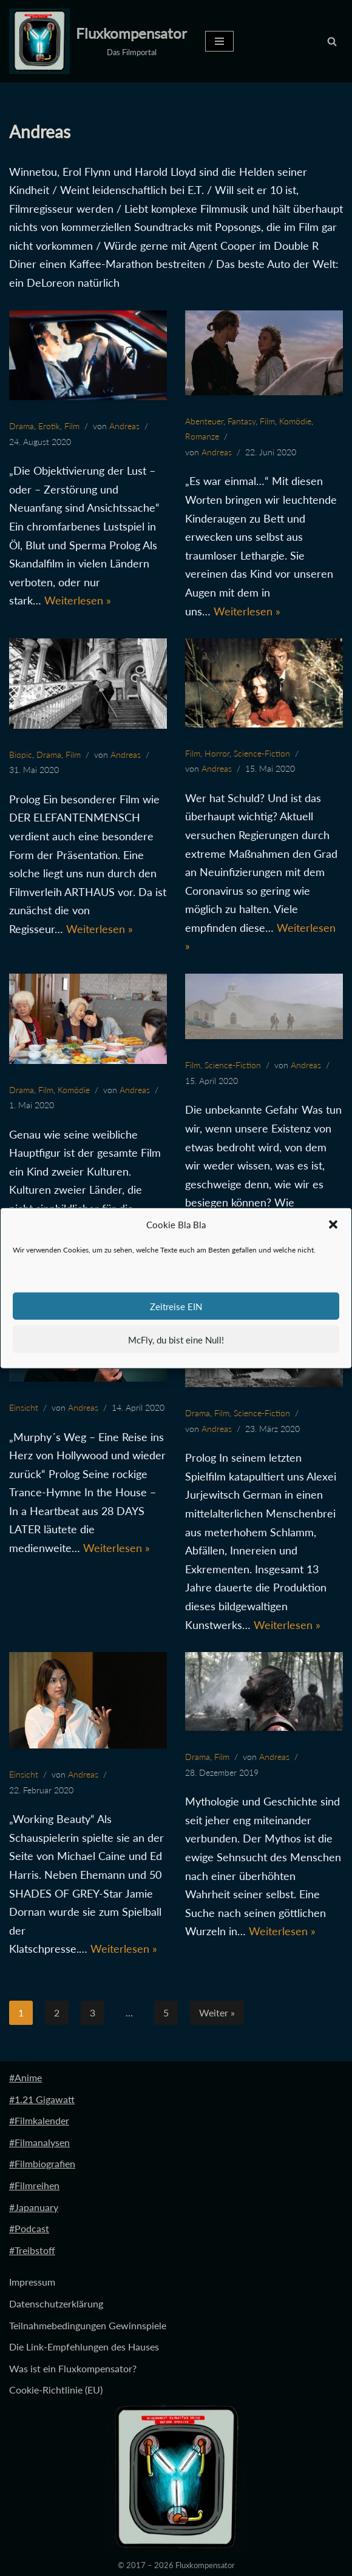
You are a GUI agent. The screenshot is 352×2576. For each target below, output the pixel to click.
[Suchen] (332, 41)
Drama (21, 426)
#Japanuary (33, 2207)
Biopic (20, 754)
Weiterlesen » (77, 600)
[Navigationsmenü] (219, 41)
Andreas (124, 426)
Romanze (202, 436)
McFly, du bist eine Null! (176, 1339)
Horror (217, 753)
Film (72, 426)
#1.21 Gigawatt (42, 2099)
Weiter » (217, 2013)
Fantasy (242, 421)
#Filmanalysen (39, 2143)
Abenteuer (204, 421)
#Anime (25, 2078)
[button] (333, 1225)
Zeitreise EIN (176, 1305)
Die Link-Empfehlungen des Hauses (84, 2347)
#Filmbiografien (42, 2164)
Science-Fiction (262, 753)
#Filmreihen (34, 2186)
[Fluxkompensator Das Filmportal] (98, 41)
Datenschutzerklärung (56, 2304)
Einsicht (23, 1408)
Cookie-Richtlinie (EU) (56, 2390)
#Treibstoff (32, 2251)
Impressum (32, 2282)
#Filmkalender (39, 2121)
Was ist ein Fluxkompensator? (73, 2369)
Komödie (295, 421)
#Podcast (29, 2229)
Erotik (49, 426)
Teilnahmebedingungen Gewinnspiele (87, 2325)
